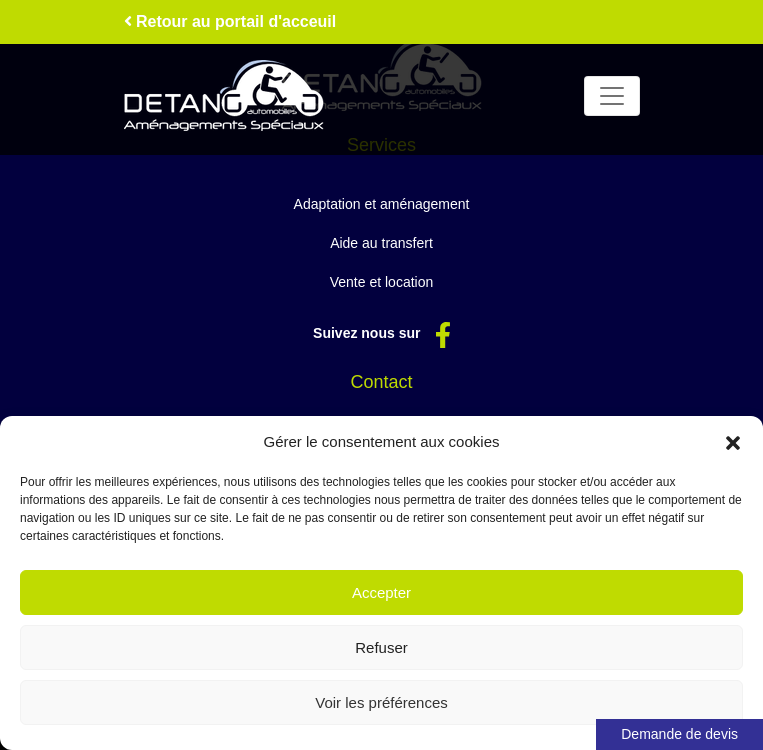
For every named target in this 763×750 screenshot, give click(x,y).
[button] (733, 442)
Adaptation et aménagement (382, 204)
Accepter (381, 592)
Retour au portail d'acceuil (230, 21)
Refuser (381, 647)
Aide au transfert (381, 243)
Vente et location (382, 282)
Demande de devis (679, 734)
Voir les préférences (381, 702)
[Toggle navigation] (612, 96)
